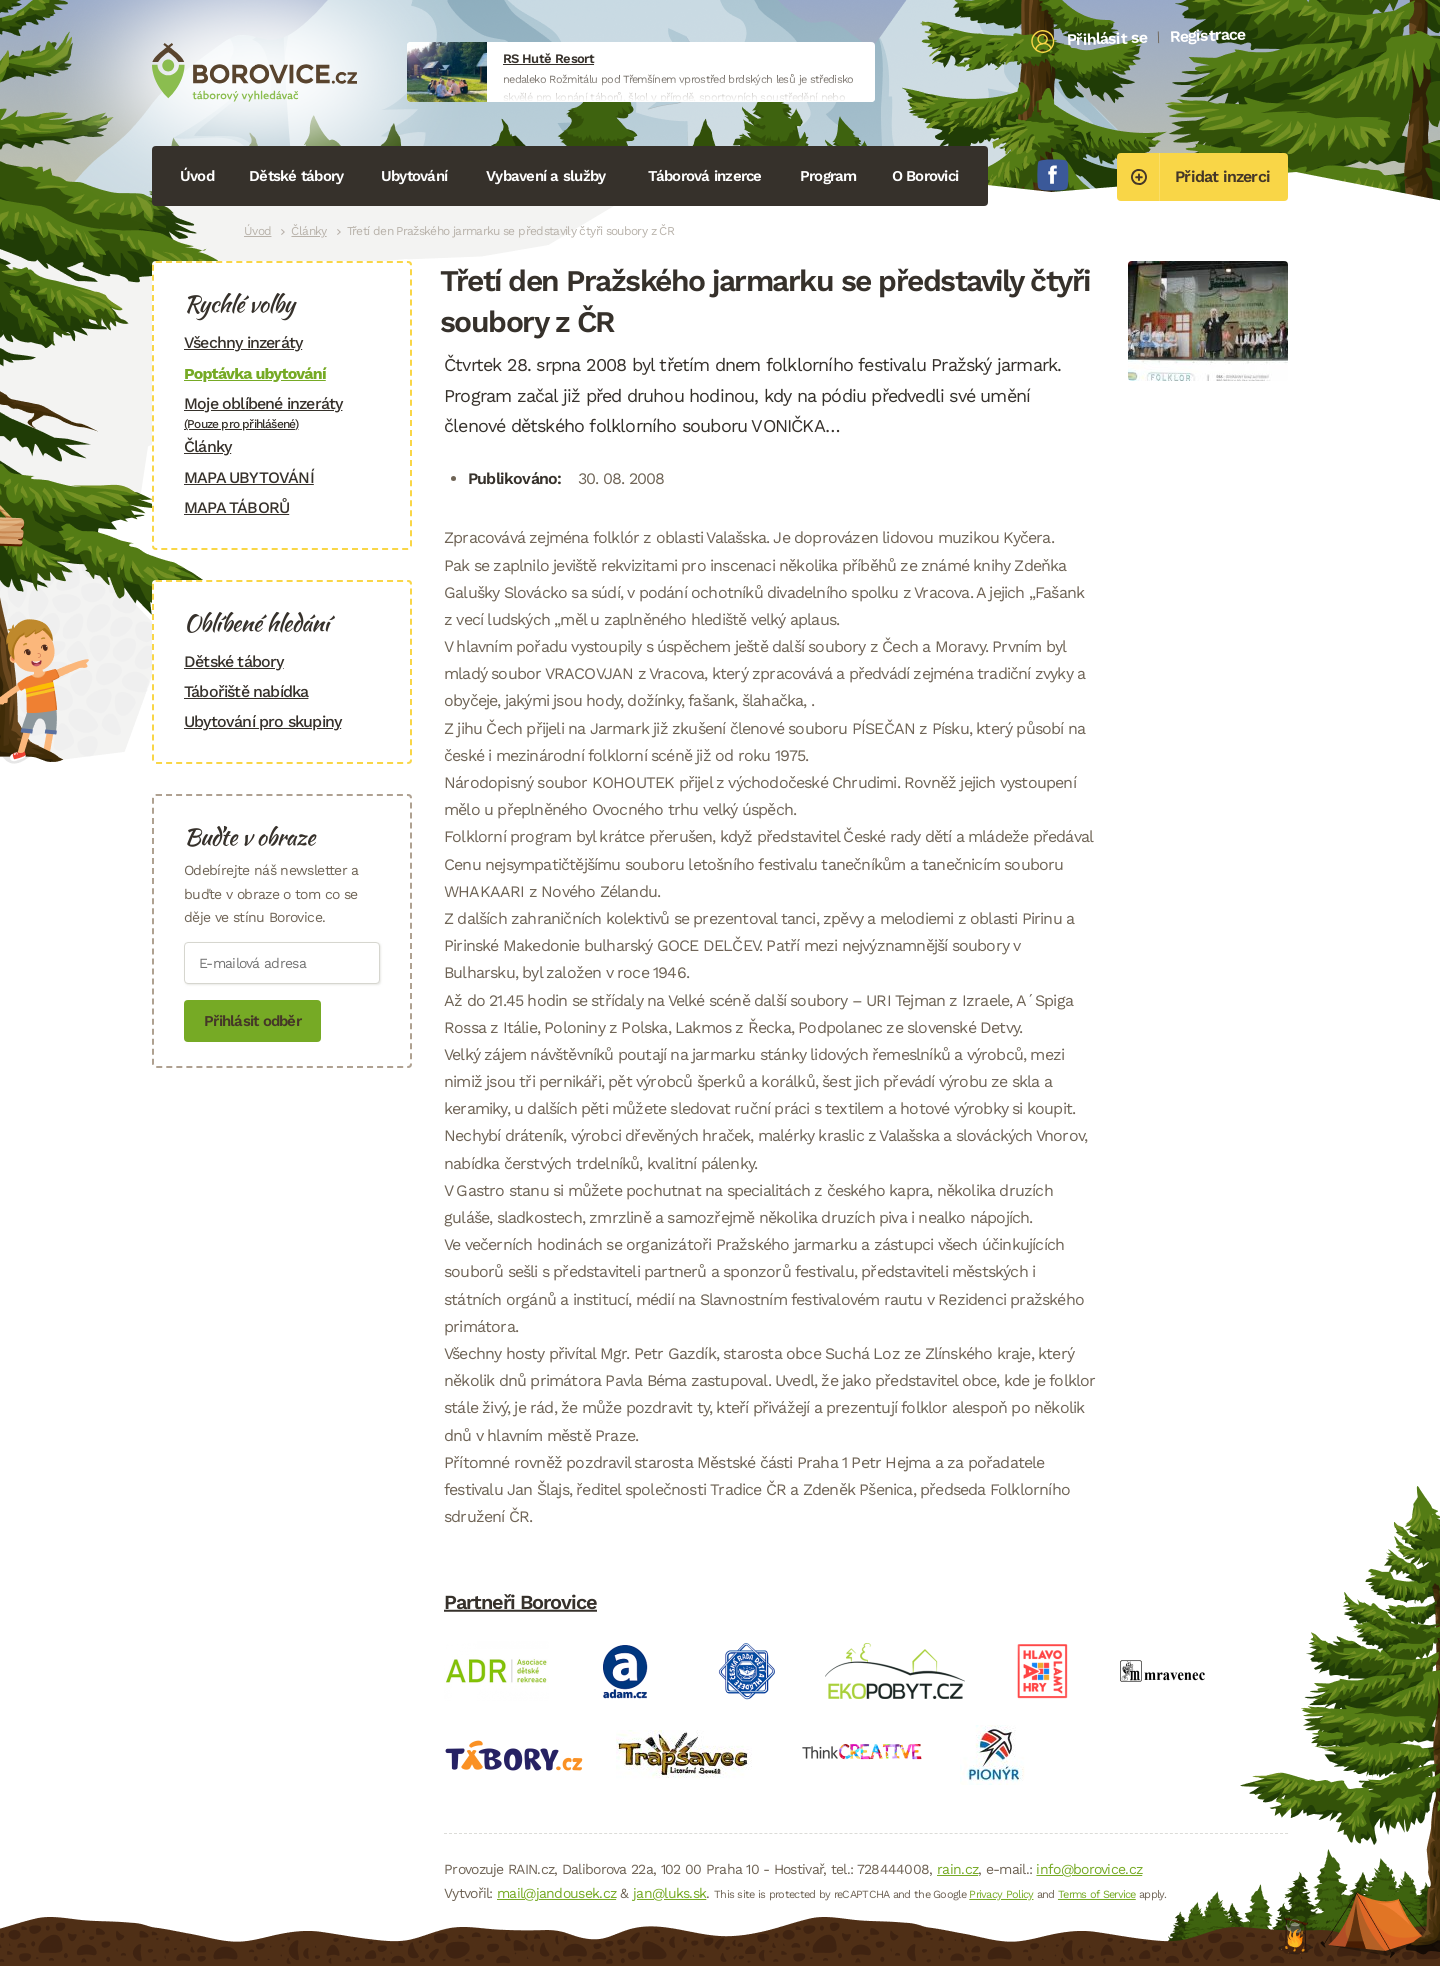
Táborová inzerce (705, 176)
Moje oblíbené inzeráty (282, 412)
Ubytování (414, 176)
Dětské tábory (296, 176)
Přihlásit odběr (252, 1021)
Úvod (197, 176)
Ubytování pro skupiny (262, 721)
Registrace (1207, 35)
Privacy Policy (1001, 1894)
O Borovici (925, 176)
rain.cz (957, 1869)
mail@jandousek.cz (556, 1893)
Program (828, 176)
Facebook (1053, 175)
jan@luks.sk (669, 1893)
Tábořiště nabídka (246, 691)
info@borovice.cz (1089, 1869)
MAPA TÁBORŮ (236, 507)
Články (308, 231)
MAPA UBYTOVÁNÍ (249, 477)
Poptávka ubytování (255, 373)
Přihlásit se (1107, 39)
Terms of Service (1097, 1894)
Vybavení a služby (545, 176)
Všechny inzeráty (243, 342)
